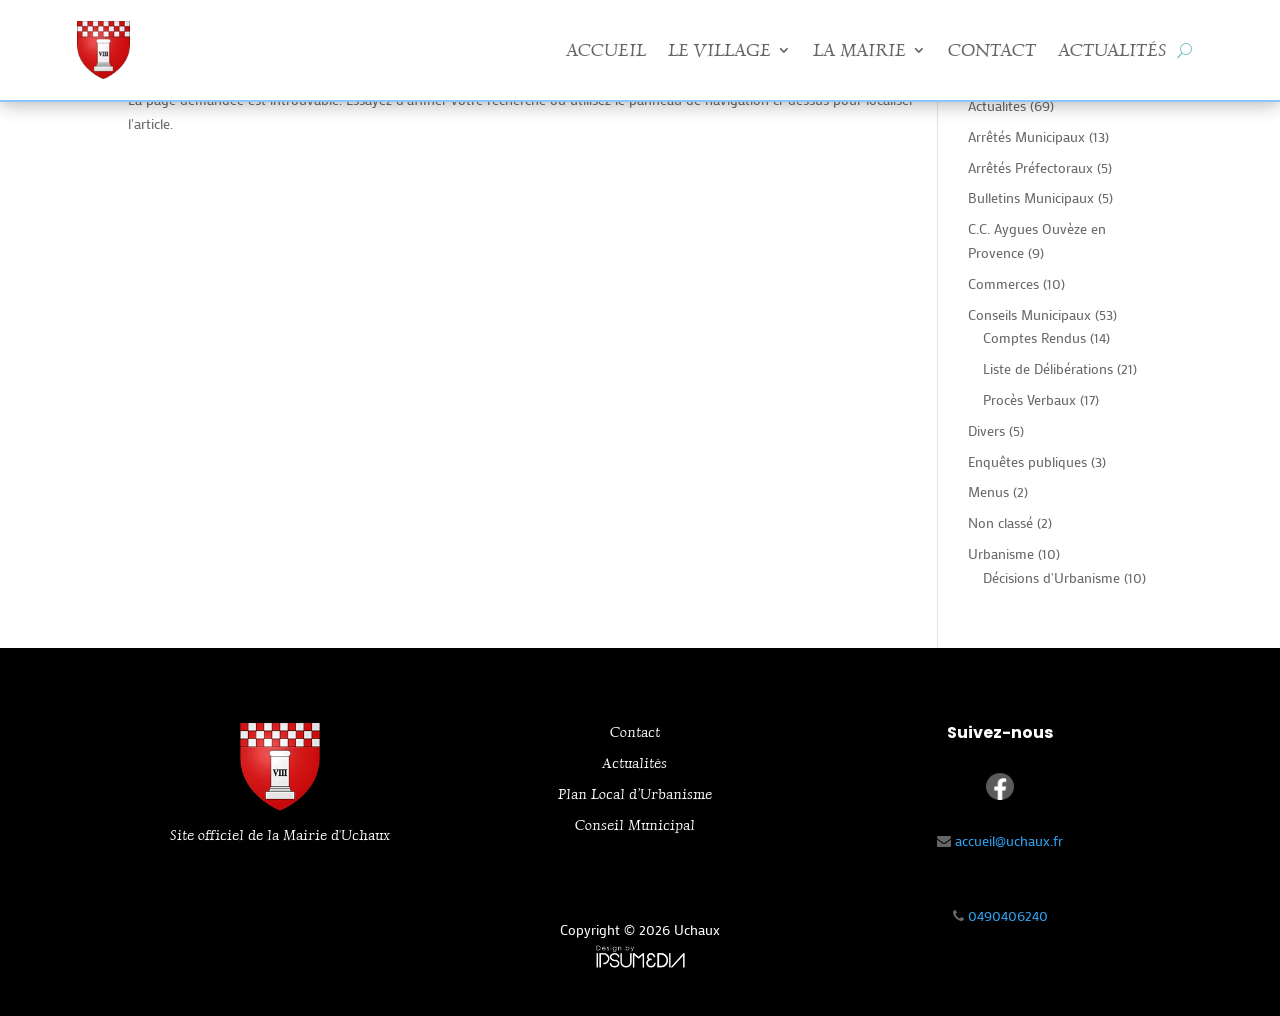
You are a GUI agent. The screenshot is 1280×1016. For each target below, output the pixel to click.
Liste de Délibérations (1048, 368)
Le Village (719, 50)
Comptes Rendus (1034, 337)
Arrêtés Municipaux (1026, 136)
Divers (986, 430)
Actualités (1112, 50)
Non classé (1000, 522)
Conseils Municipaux (1029, 314)
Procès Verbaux (1029, 399)
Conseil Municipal (635, 825)
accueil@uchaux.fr (1009, 840)
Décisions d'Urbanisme (1051, 577)
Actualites (997, 105)
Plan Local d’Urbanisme (635, 794)
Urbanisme (1001, 553)
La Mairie (859, 50)
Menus (988, 491)
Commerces (1003, 283)
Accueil (606, 50)
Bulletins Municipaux (1031, 197)
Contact (992, 50)
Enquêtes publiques (1027, 461)
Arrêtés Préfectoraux (1030, 167)
